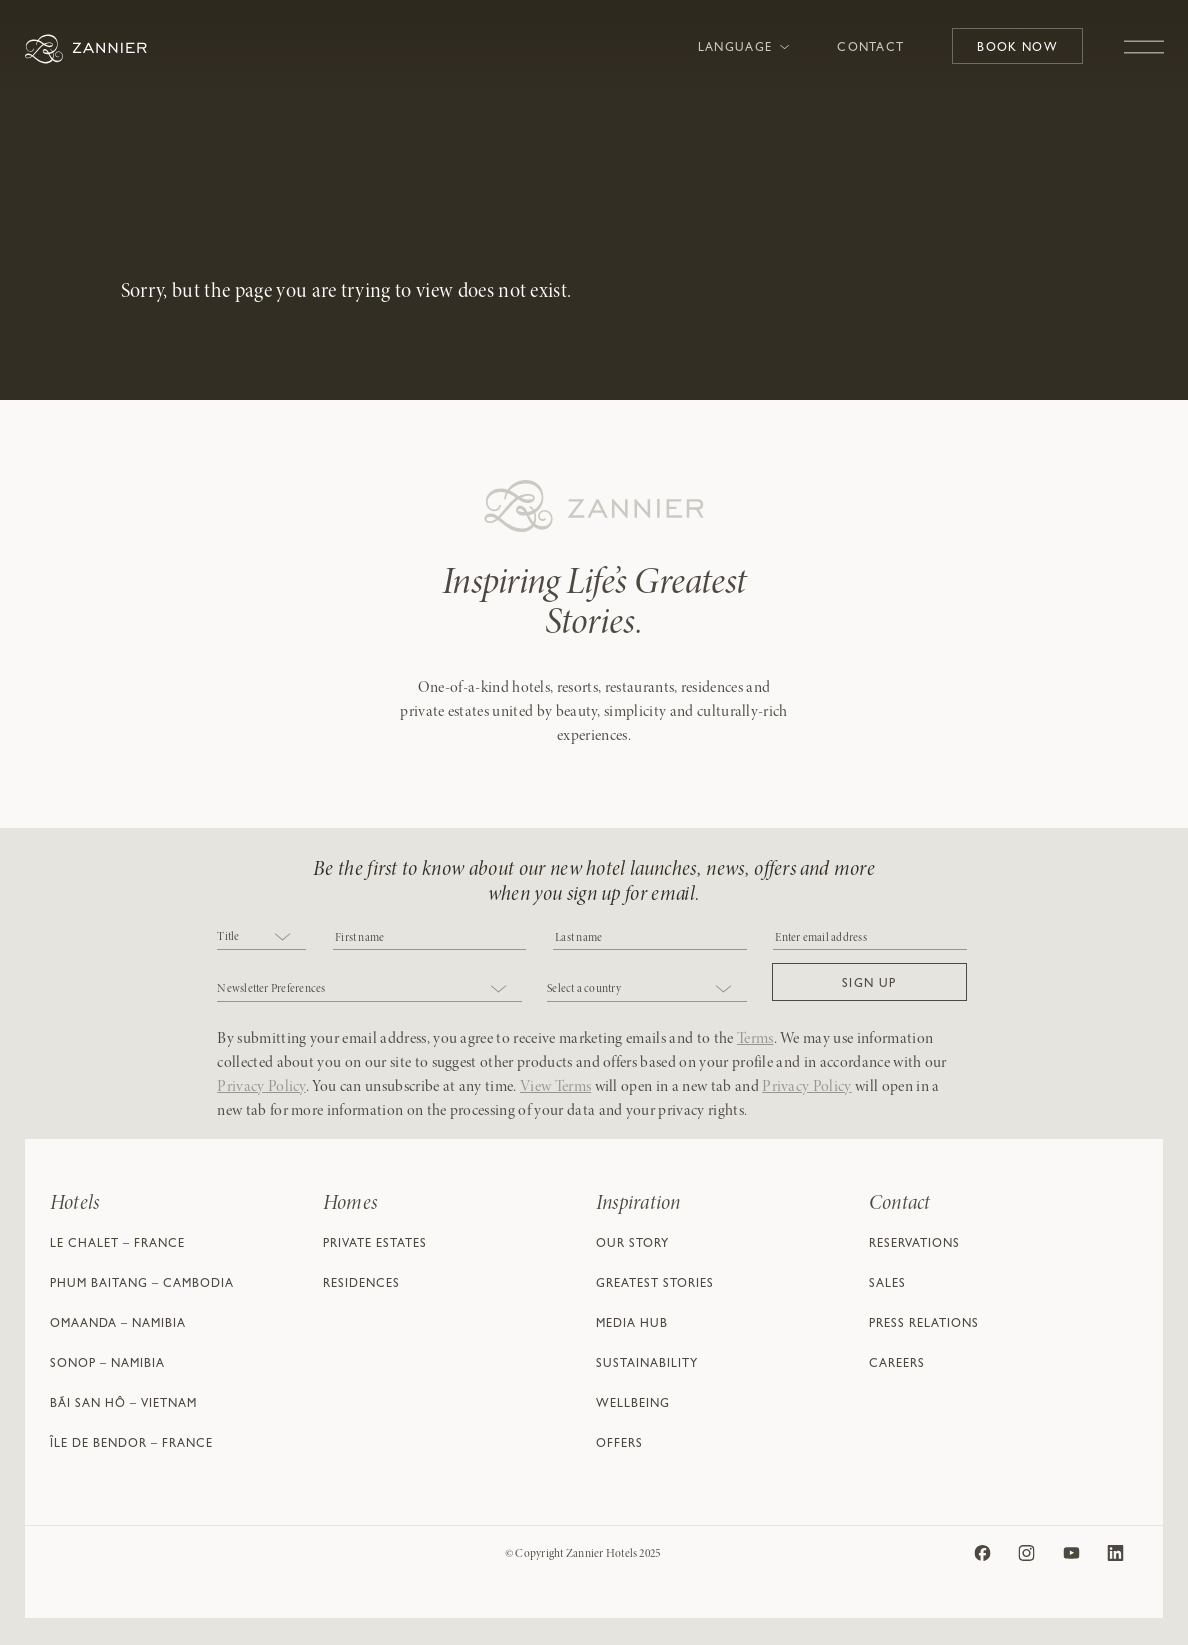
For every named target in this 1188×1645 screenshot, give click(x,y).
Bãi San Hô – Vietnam (123, 1405)
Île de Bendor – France (131, 1445)
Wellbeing (633, 1405)
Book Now (1017, 49)
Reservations (914, 1245)
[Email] (869, 936)
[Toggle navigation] (1144, 37)
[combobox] (261, 938)
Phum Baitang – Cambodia (142, 1285)
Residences (361, 1285)
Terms (755, 1039)
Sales (887, 1285)
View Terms (555, 1087)
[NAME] (649, 936)
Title (228, 937)
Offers (619, 1445)
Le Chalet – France (117, 1245)
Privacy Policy (261, 1087)
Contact (870, 49)
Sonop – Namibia (107, 1365)
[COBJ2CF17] (429, 936)
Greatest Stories (655, 1285)
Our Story (632, 1245)
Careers (897, 1365)
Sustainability (647, 1365)
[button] (869, 982)
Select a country (584, 989)
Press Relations (924, 1325)
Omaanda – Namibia (118, 1325)
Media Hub (632, 1325)
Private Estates (375, 1245)
